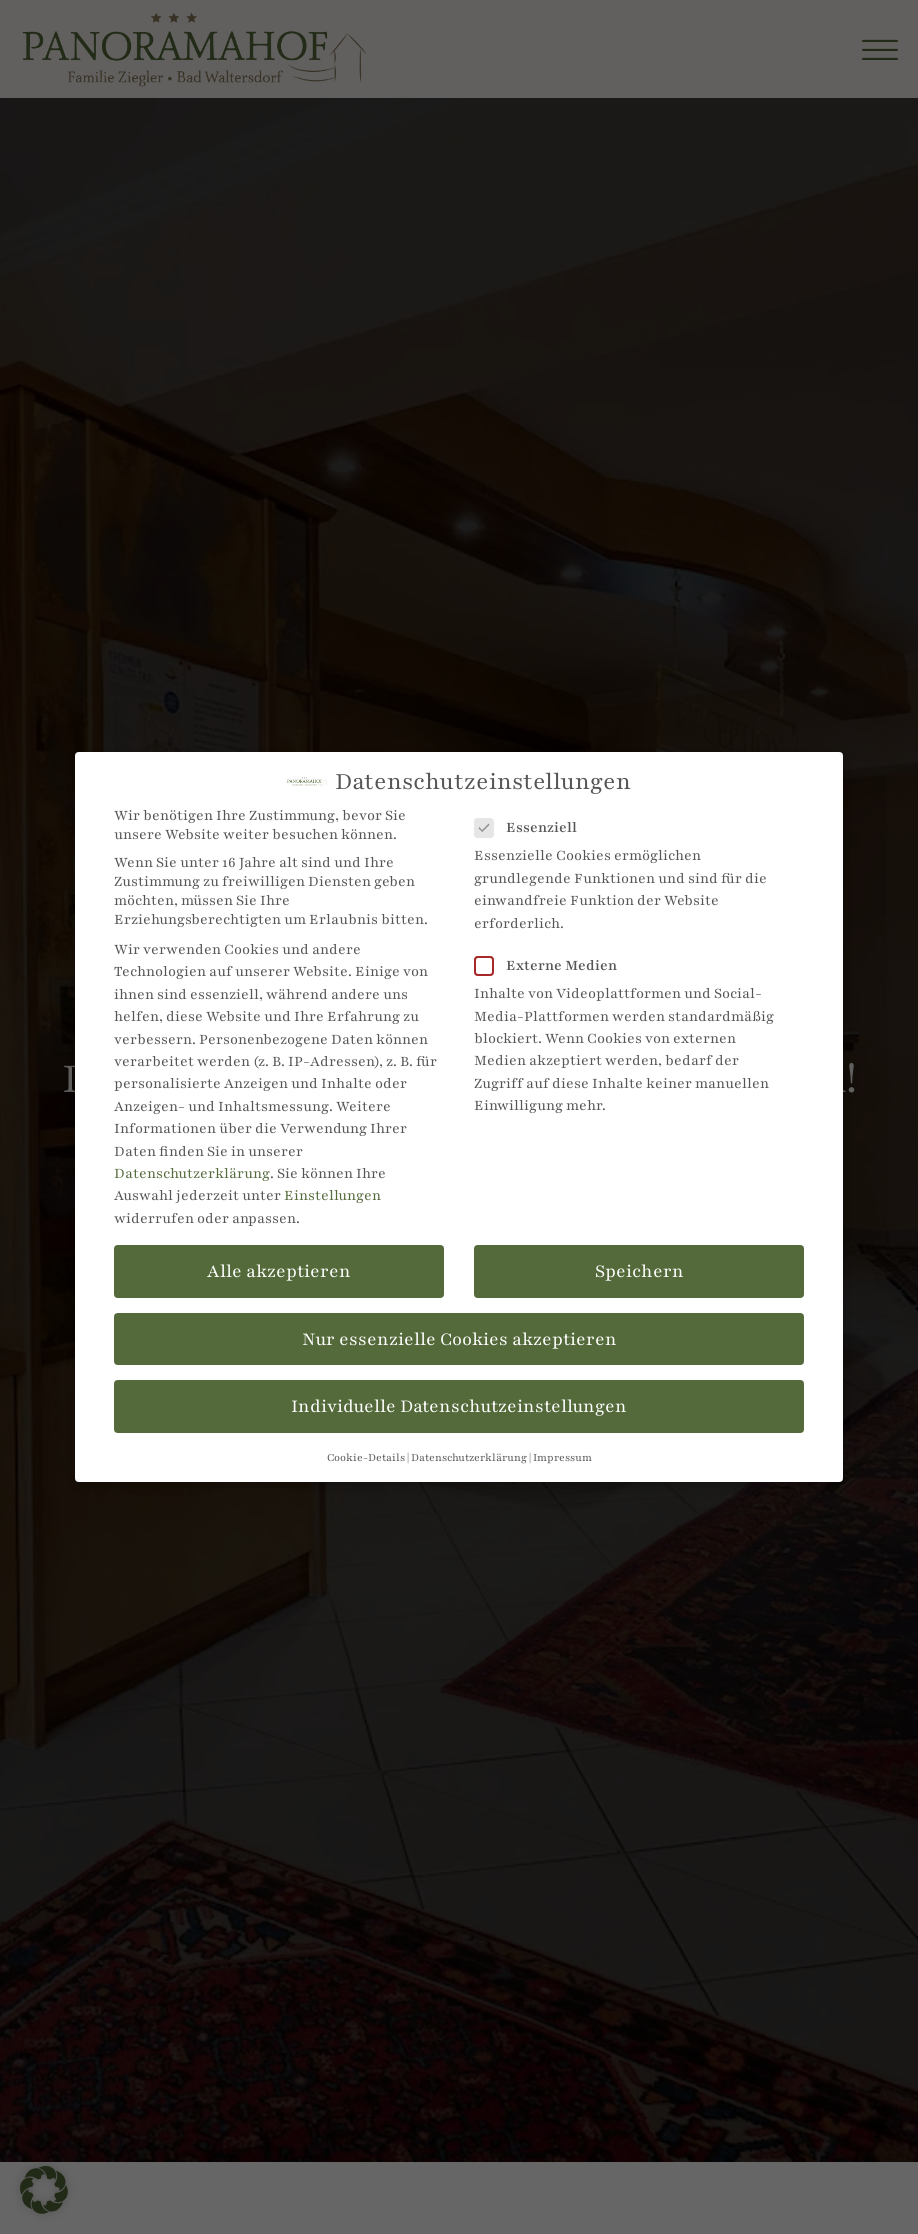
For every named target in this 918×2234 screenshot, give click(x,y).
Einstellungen (332, 1195)
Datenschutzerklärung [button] (469, 1457)
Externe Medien (552, 965)
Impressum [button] (562, 1457)
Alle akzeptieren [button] (279, 1271)
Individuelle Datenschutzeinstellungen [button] (459, 1406)
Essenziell (532, 827)
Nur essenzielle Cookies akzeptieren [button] (459, 1339)
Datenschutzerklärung (192, 1173)
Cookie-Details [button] (366, 1457)
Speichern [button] (639, 1271)
